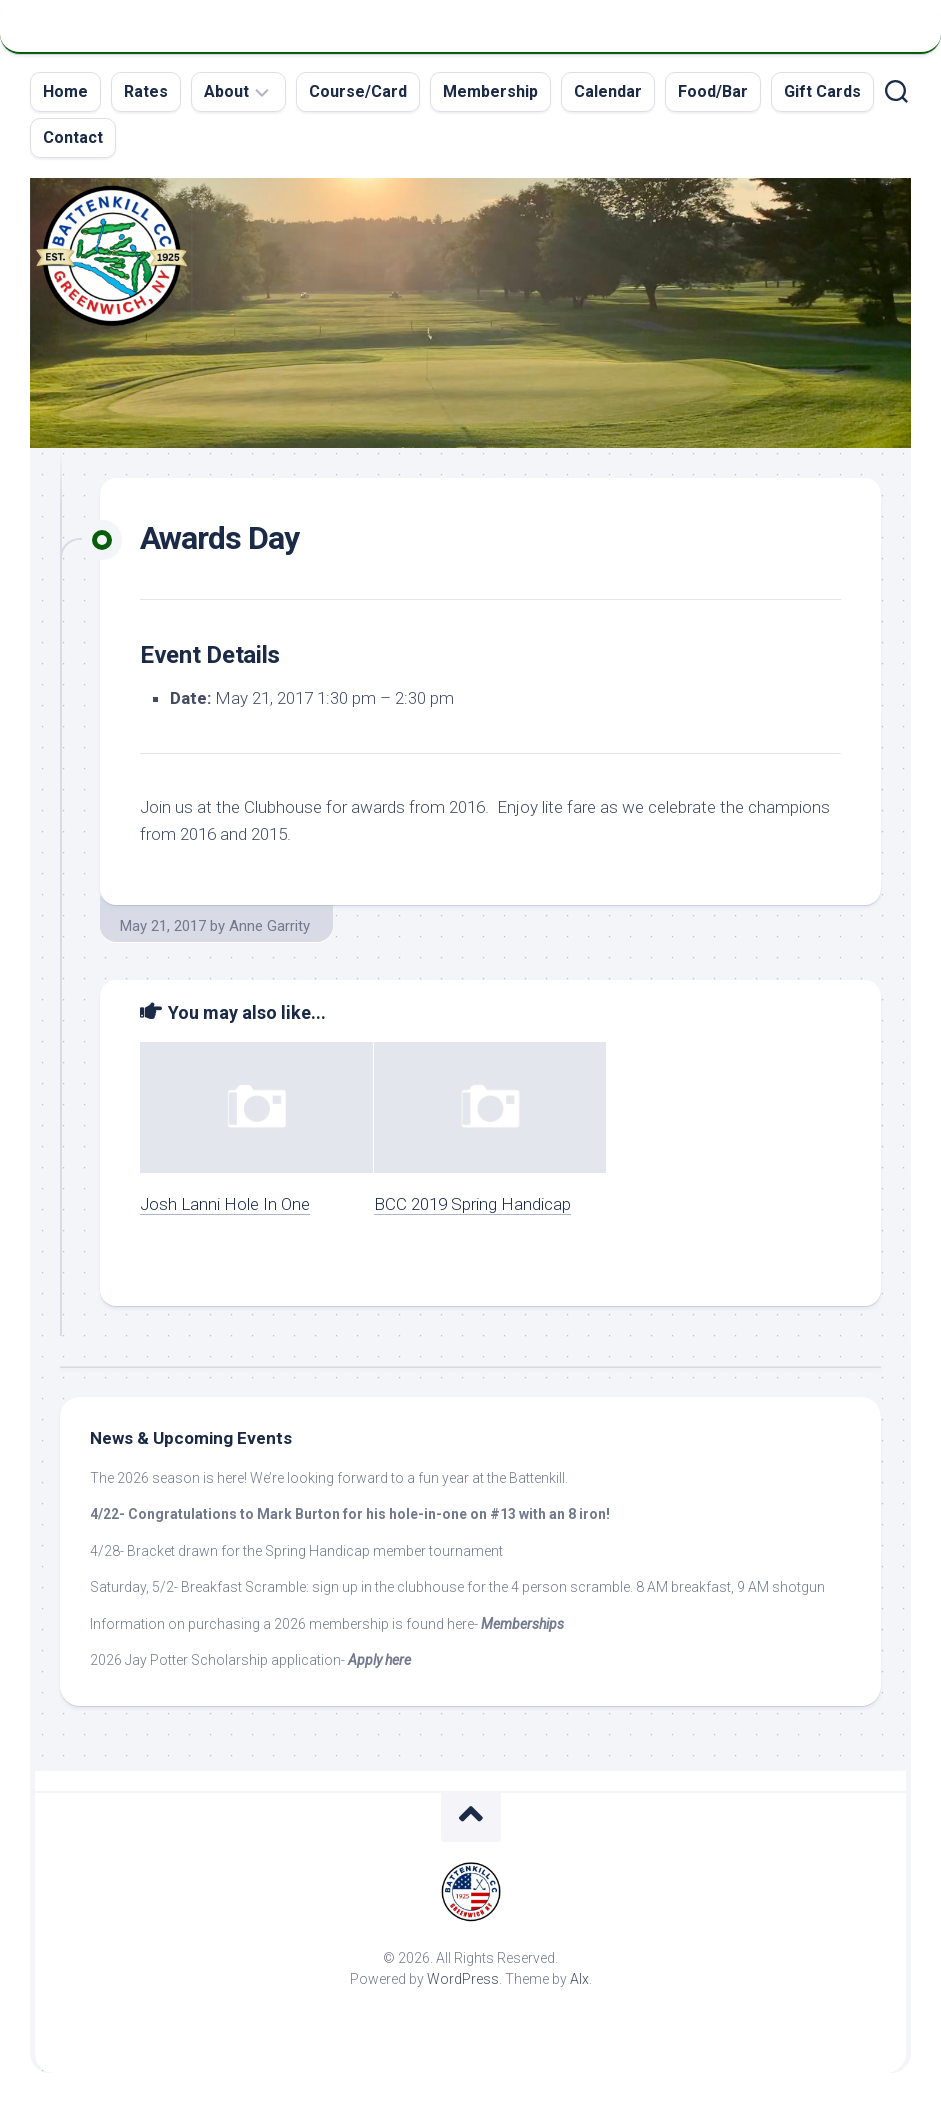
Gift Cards (822, 91)
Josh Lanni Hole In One (225, 1204)
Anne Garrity (269, 926)
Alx (579, 1979)
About (226, 91)
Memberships (522, 1624)
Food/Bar (713, 91)
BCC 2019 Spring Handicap (472, 1204)
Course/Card (358, 91)
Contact (73, 137)
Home (65, 91)
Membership (490, 91)
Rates (146, 91)
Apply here (379, 1660)
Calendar (608, 91)
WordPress (463, 1979)
